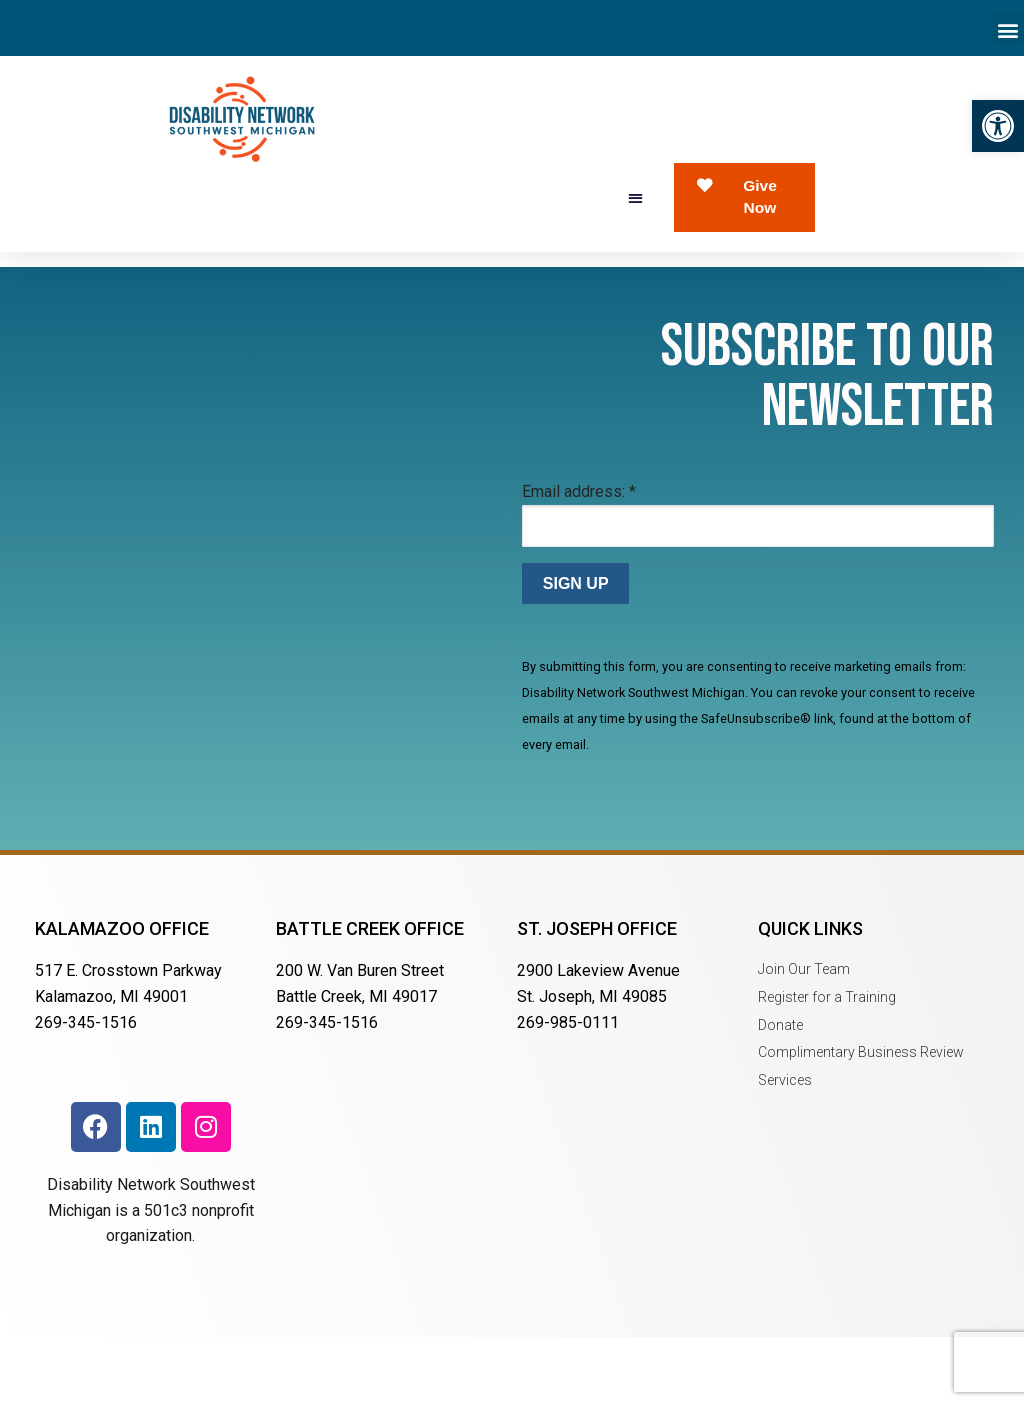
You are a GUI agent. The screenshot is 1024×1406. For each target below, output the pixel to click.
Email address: (579, 560)
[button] (998, 126)
